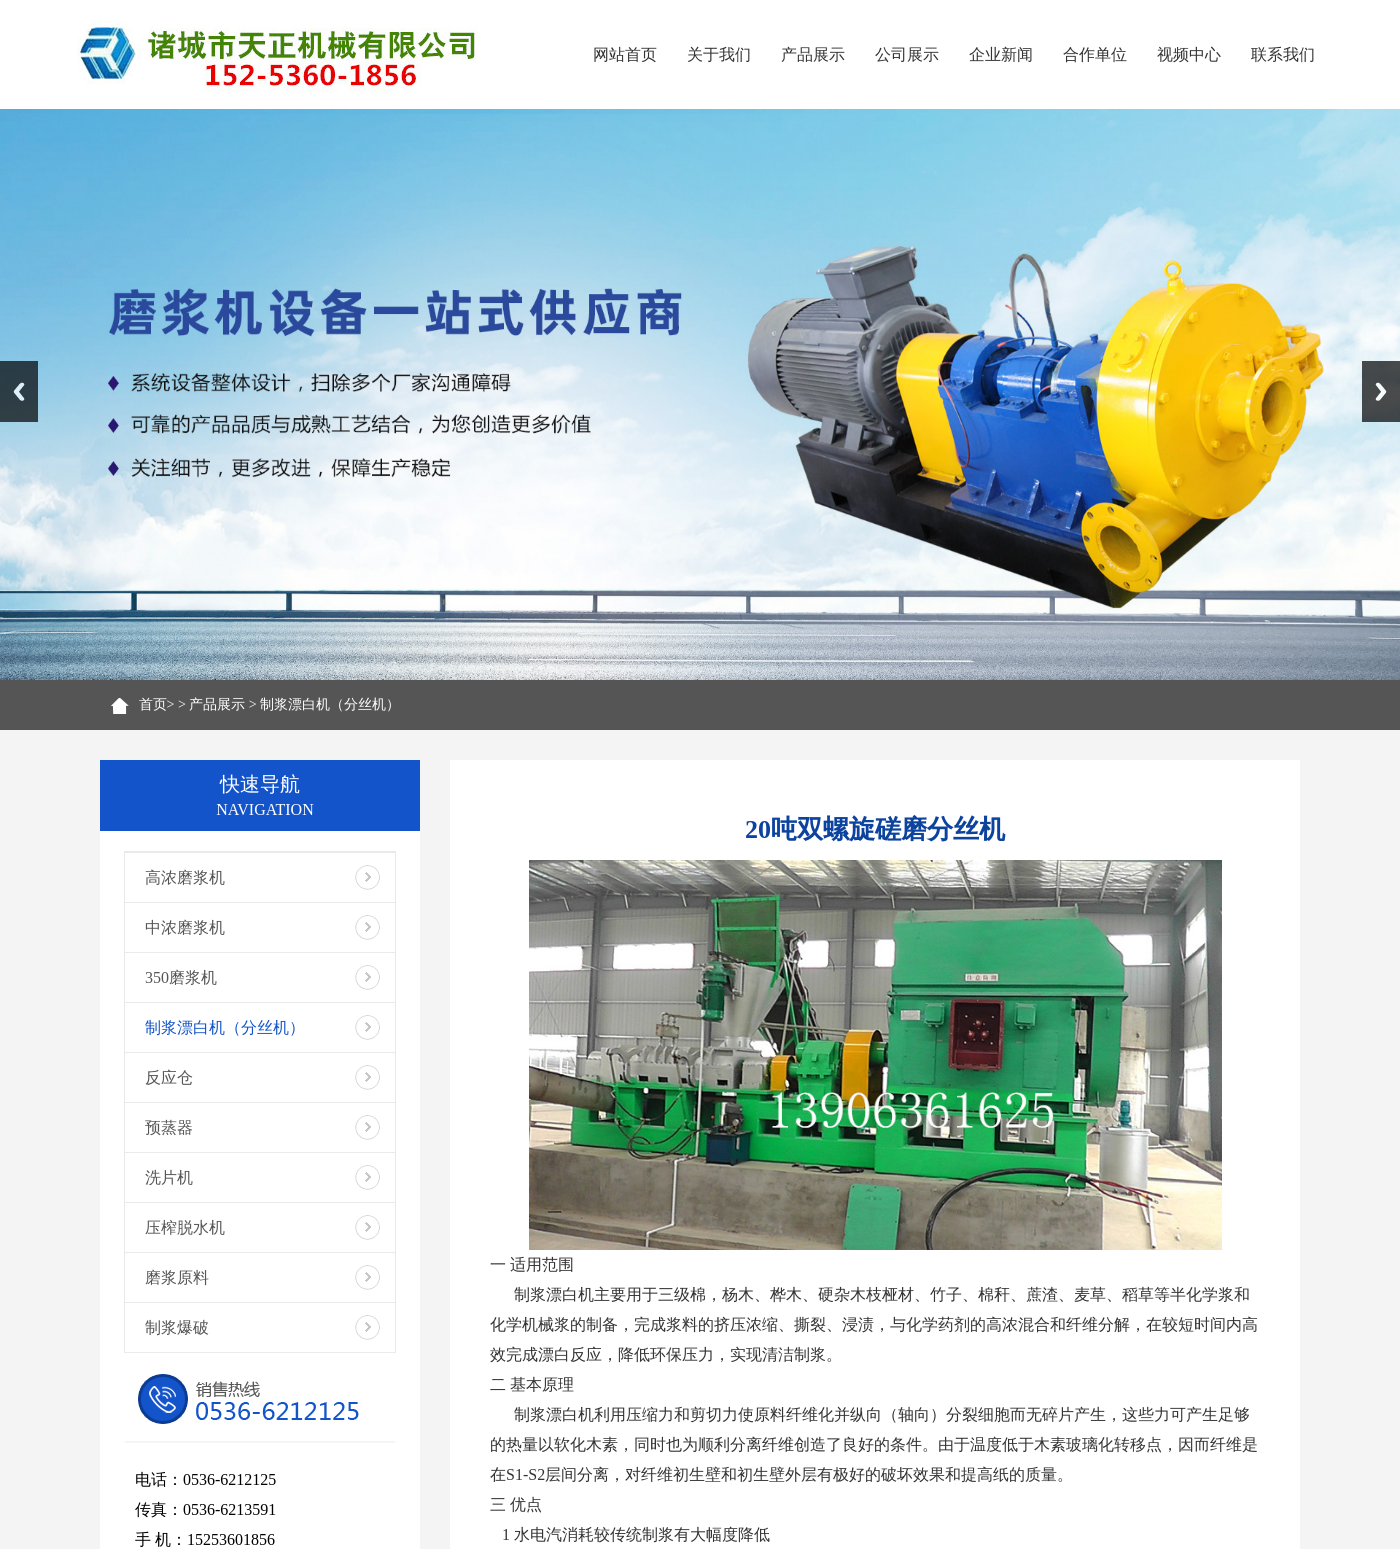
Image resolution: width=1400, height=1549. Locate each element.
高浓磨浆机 (185, 877)
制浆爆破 (177, 1327)
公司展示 (907, 54)
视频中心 (1189, 54)
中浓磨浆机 (185, 927)
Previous (19, 391)
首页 (153, 704)
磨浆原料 (177, 1277)
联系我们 (1283, 54)
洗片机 (169, 1177)
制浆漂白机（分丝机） (330, 704)
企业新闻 (1001, 54)
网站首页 (625, 54)
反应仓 (169, 1077)
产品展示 (813, 54)
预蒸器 (169, 1127)
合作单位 (1095, 54)
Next (1381, 391)
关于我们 (719, 54)
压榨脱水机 (185, 1227)
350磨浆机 (181, 977)
